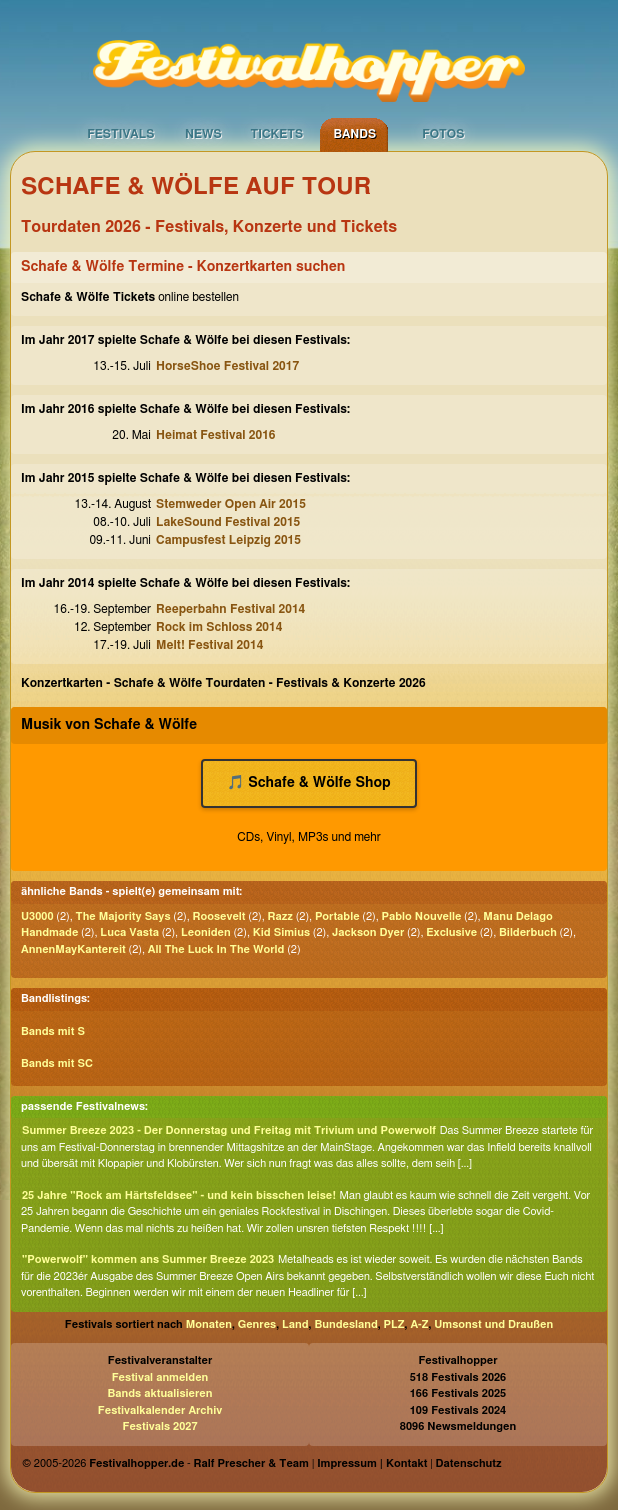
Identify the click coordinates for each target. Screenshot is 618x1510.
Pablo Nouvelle (422, 916)
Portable (337, 916)
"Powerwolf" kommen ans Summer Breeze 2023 (148, 1259)
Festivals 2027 (159, 1426)
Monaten (209, 1324)
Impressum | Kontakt (372, 1463)
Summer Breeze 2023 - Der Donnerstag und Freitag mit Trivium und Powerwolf (229, 1130)
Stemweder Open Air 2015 (231, 504)
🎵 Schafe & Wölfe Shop (308, 783)
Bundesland (345, 1324)
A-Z (419, 1324)
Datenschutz (469, 1463)
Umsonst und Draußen (493, 1324)
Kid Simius (281, 932)
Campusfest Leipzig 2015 (228, 540)
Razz (280, 916)
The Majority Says (123, 916)
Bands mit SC (57, 1063)
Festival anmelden (160, 1377)
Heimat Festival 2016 (216, 435)
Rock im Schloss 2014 (219, 627)
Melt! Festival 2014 (209, 645)
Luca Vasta (129, 932)
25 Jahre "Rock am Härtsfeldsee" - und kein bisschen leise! (179, 1195)
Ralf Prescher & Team (251, 1463)
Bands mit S (53, 1031)
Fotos (443, 134)
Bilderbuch (528, 932)
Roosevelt (219, 916)
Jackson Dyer (368, 932)
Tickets (276, 134)
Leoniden (206, 932)
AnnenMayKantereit (73, 949)
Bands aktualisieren (160, 1393)
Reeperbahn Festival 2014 (230, 609)
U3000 (37, 916)
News (203, 134)
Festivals (120, 134)
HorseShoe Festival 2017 (227, 366)
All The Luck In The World (216, 949)
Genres (257, 1324)
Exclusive (451, 932)
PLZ (394, 1324)
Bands (354, 134)
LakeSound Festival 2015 (228, 522)
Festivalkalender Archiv (160, 1410)
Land (295, 1324)
